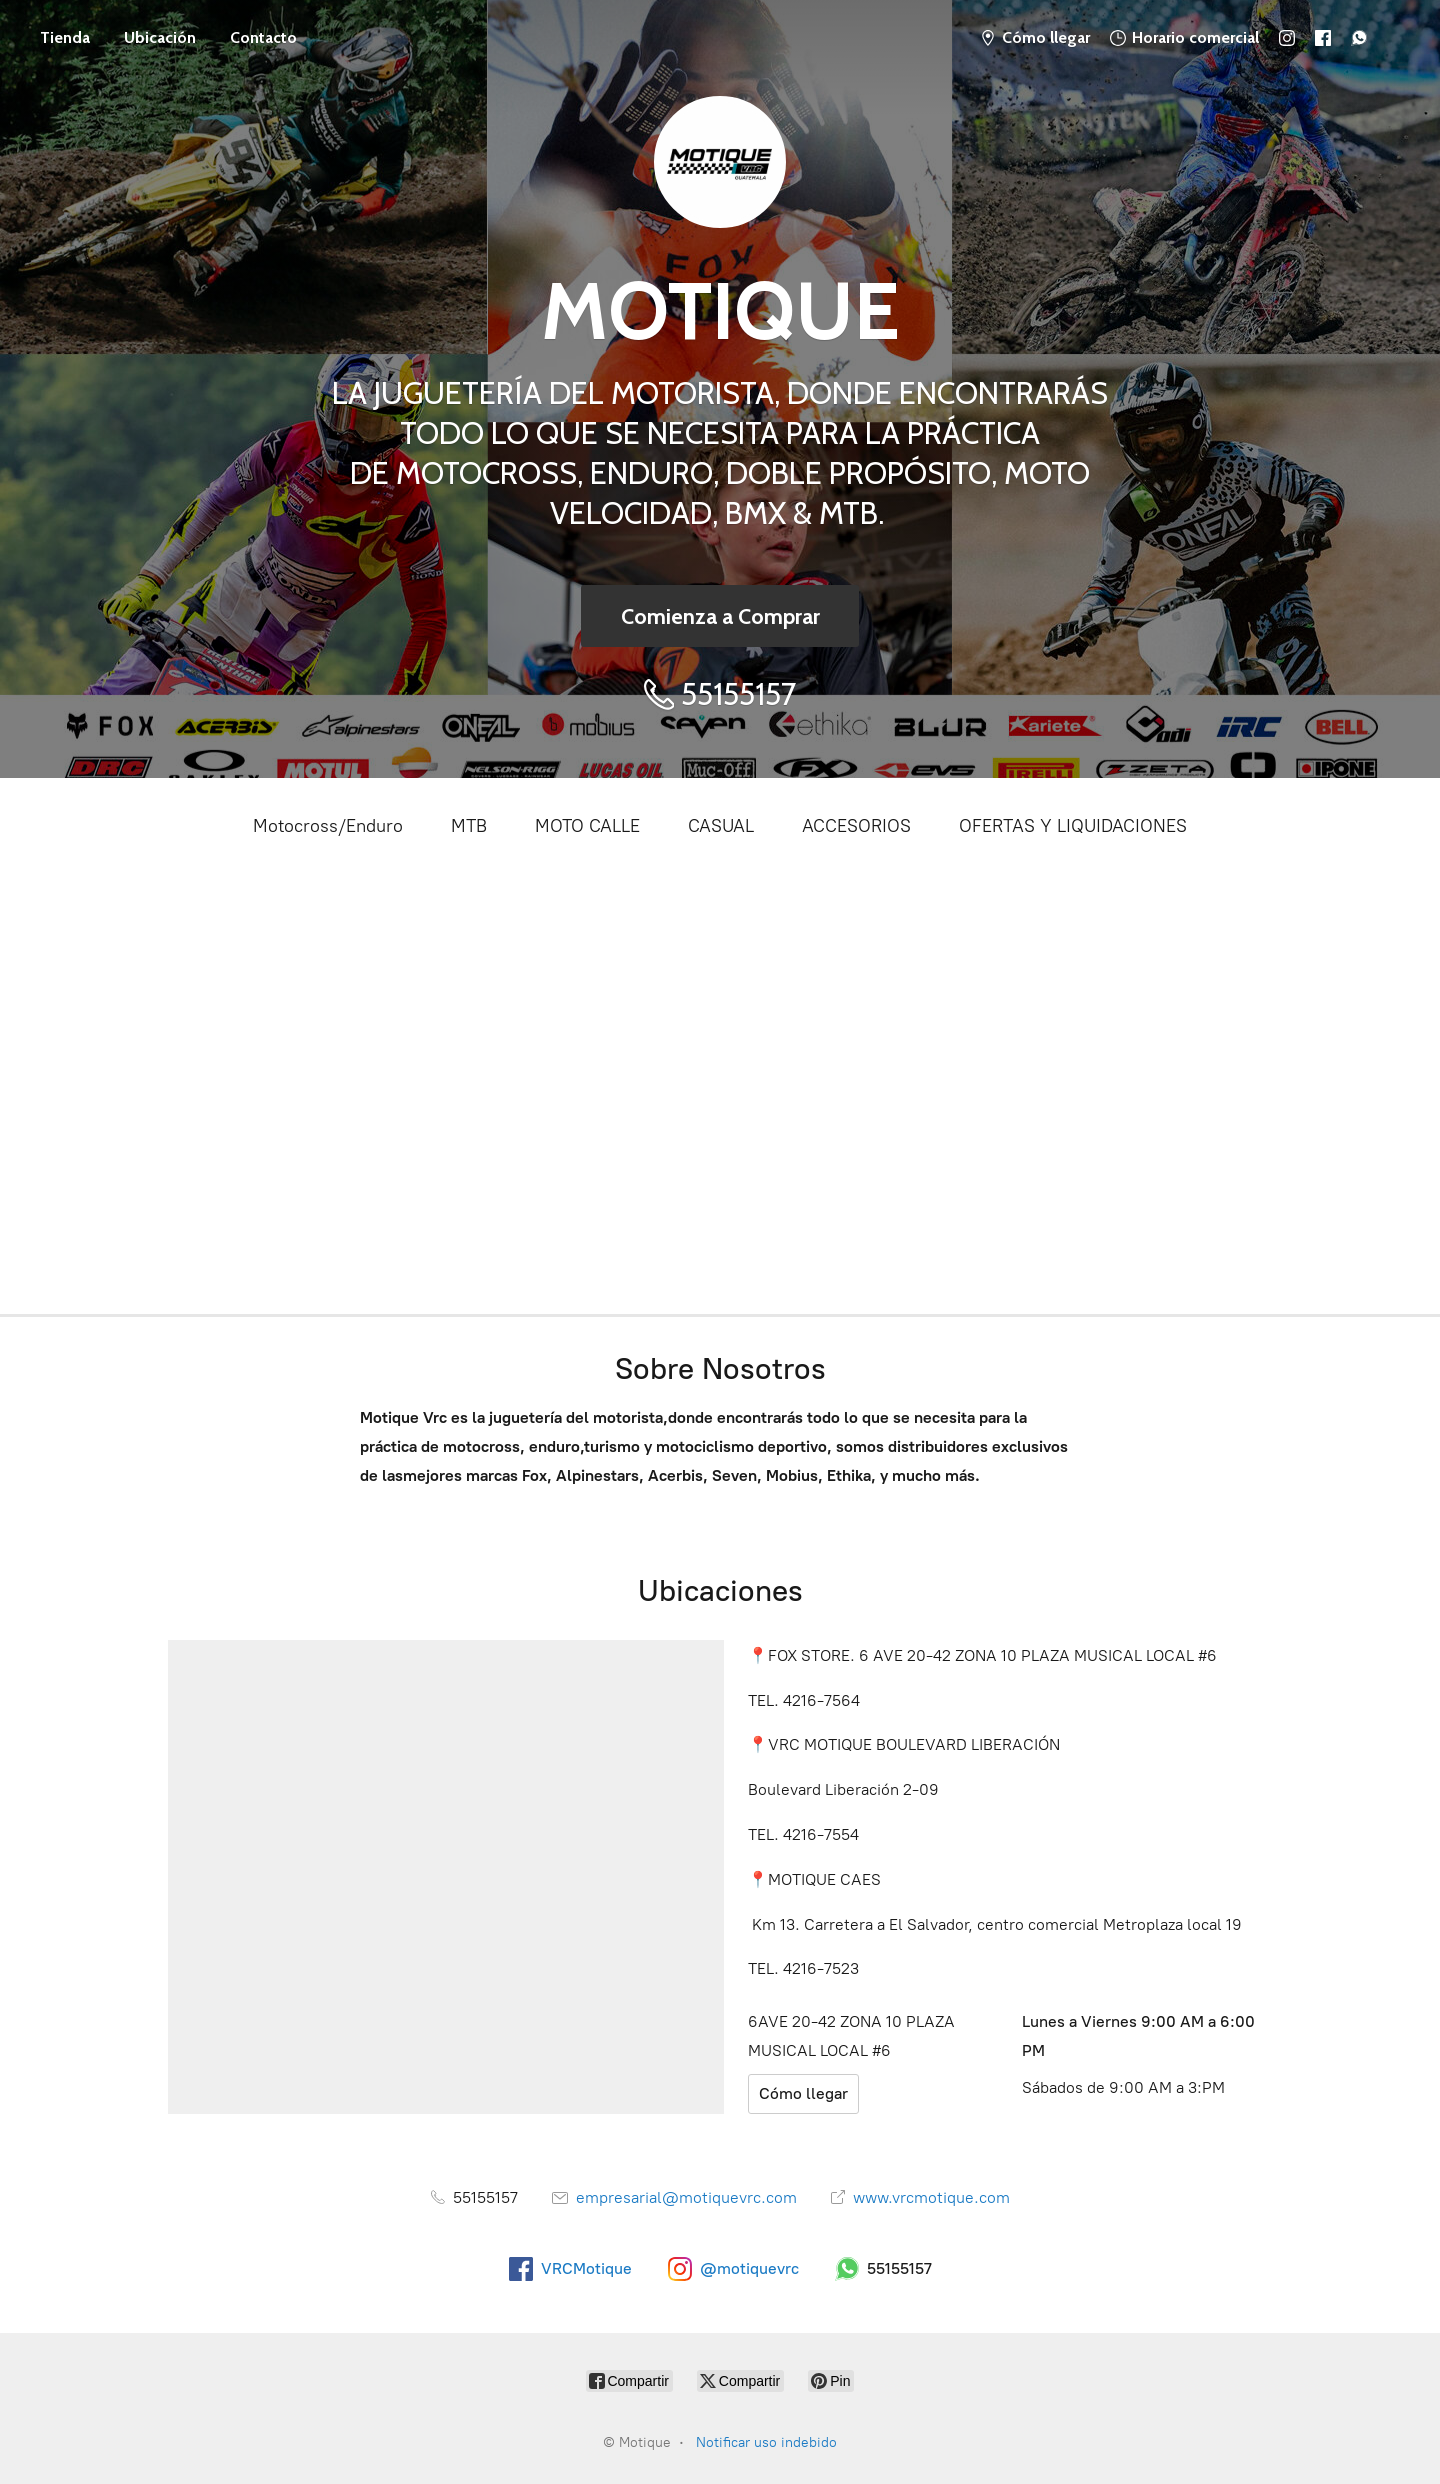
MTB (469, 826)
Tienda (65, 37)
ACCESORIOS (856, 826)
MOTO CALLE (587, 826)
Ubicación (160, 37)
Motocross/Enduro (328, 826)
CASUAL (721, 826)
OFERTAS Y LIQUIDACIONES (1073, 826)
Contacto (263, 37)
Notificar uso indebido (766, 2442)
